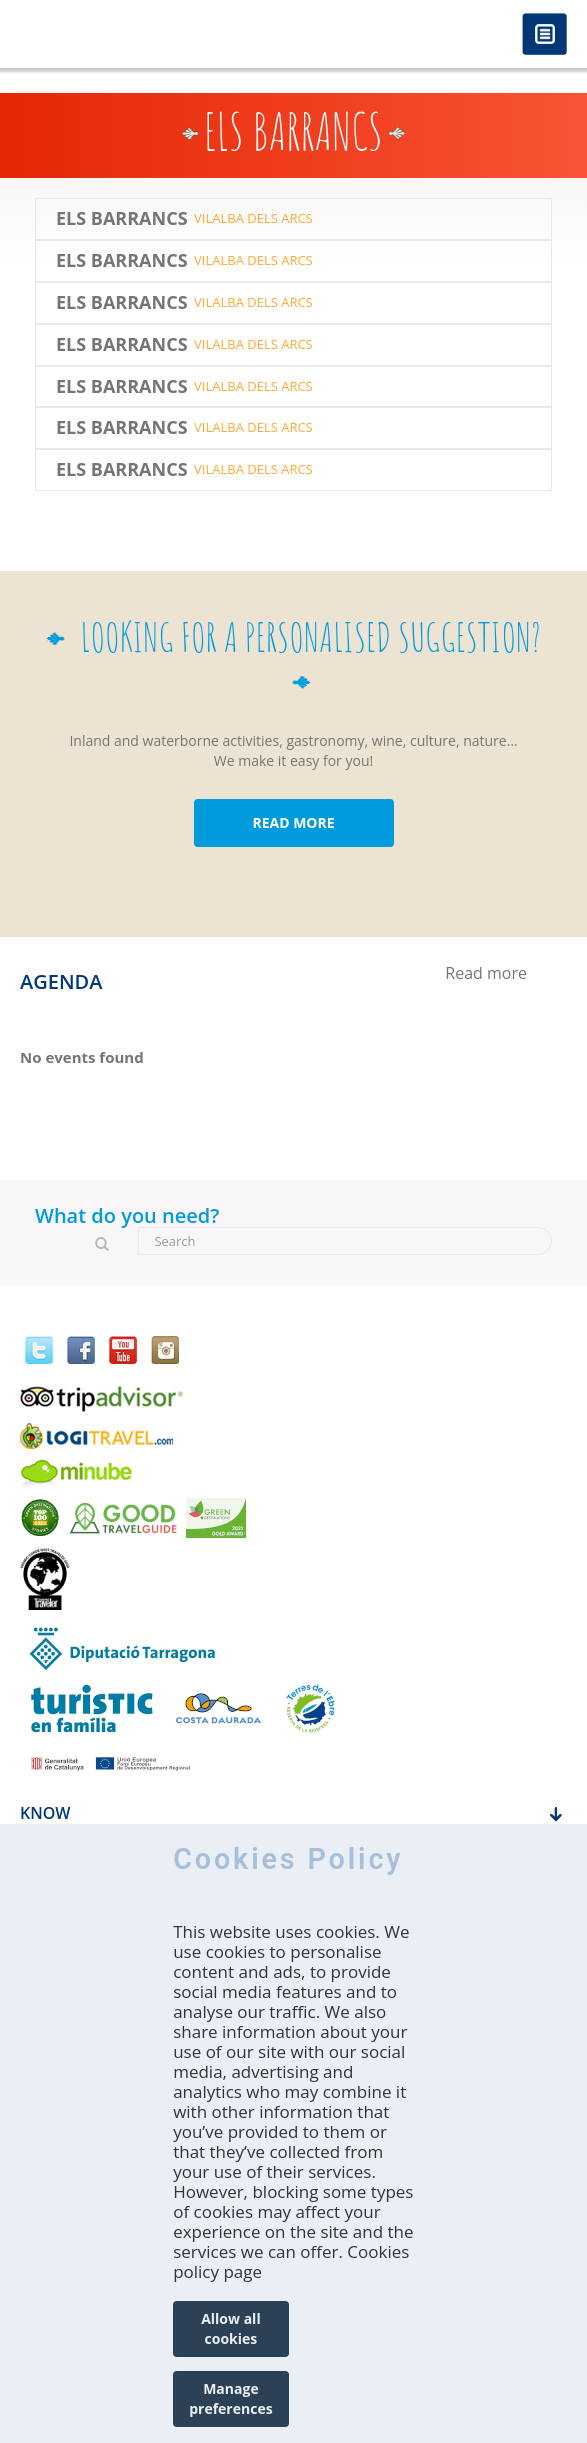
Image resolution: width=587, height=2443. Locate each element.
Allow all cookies (231, 2328)
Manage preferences (230, 2398)
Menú (544, 35)
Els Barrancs (122, 219)
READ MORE (293, 822)
